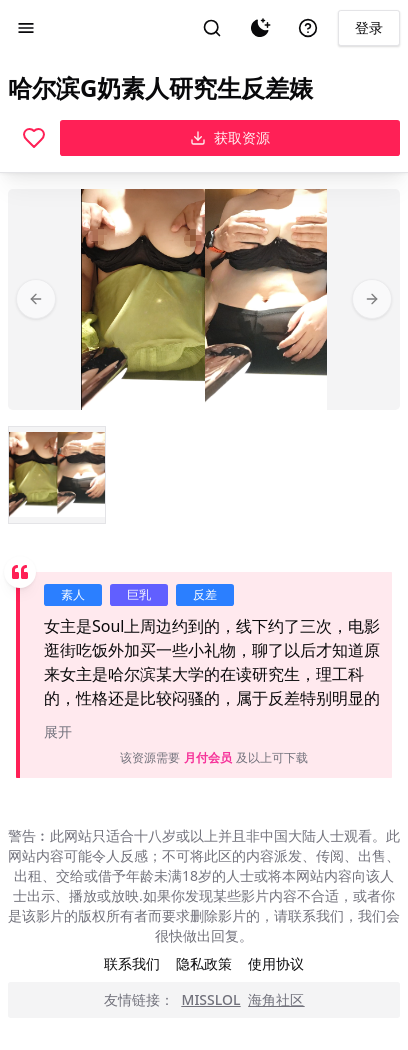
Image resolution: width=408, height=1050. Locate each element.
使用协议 (276, 963)
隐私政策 (204, 963)
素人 (73, 594)
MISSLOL (211, 999)
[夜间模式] (260, 28)
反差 (205, 594)
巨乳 (139, 594)
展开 (58, 731)
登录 (369, 27)
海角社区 (276, 999)
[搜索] (212, 28)
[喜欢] (34, 138)
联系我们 (132, 963)
